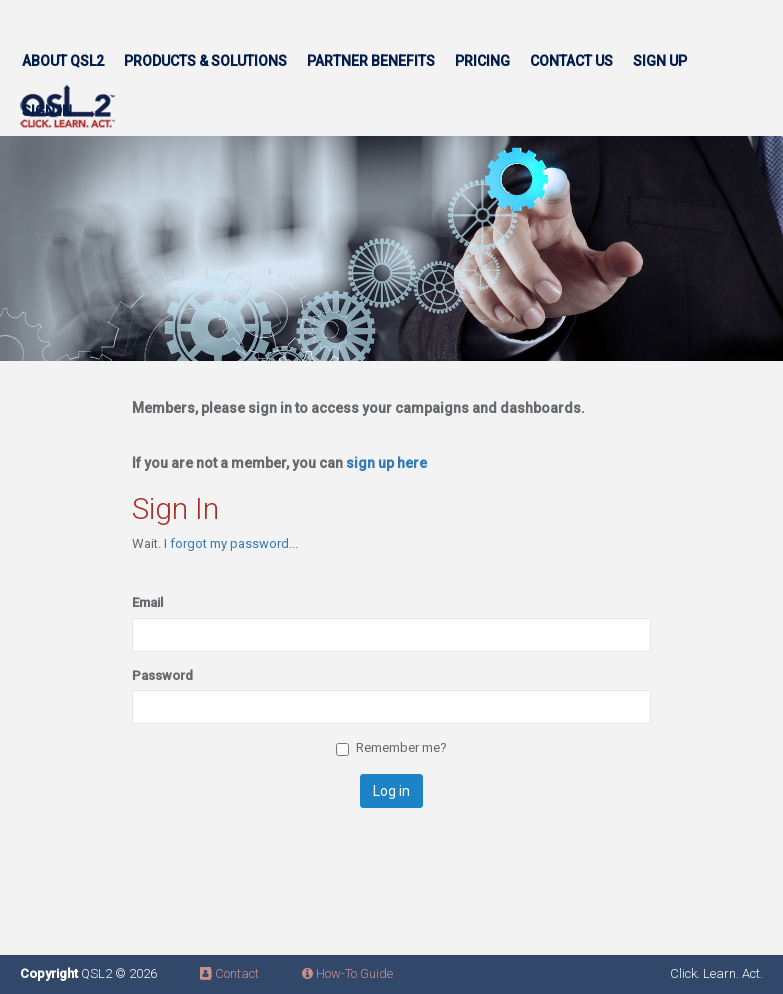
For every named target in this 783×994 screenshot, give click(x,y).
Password (162, 675)
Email (147, 602)
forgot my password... (234, 543)
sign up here (386, 463)
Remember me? (391, 748)
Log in (391, 791)
